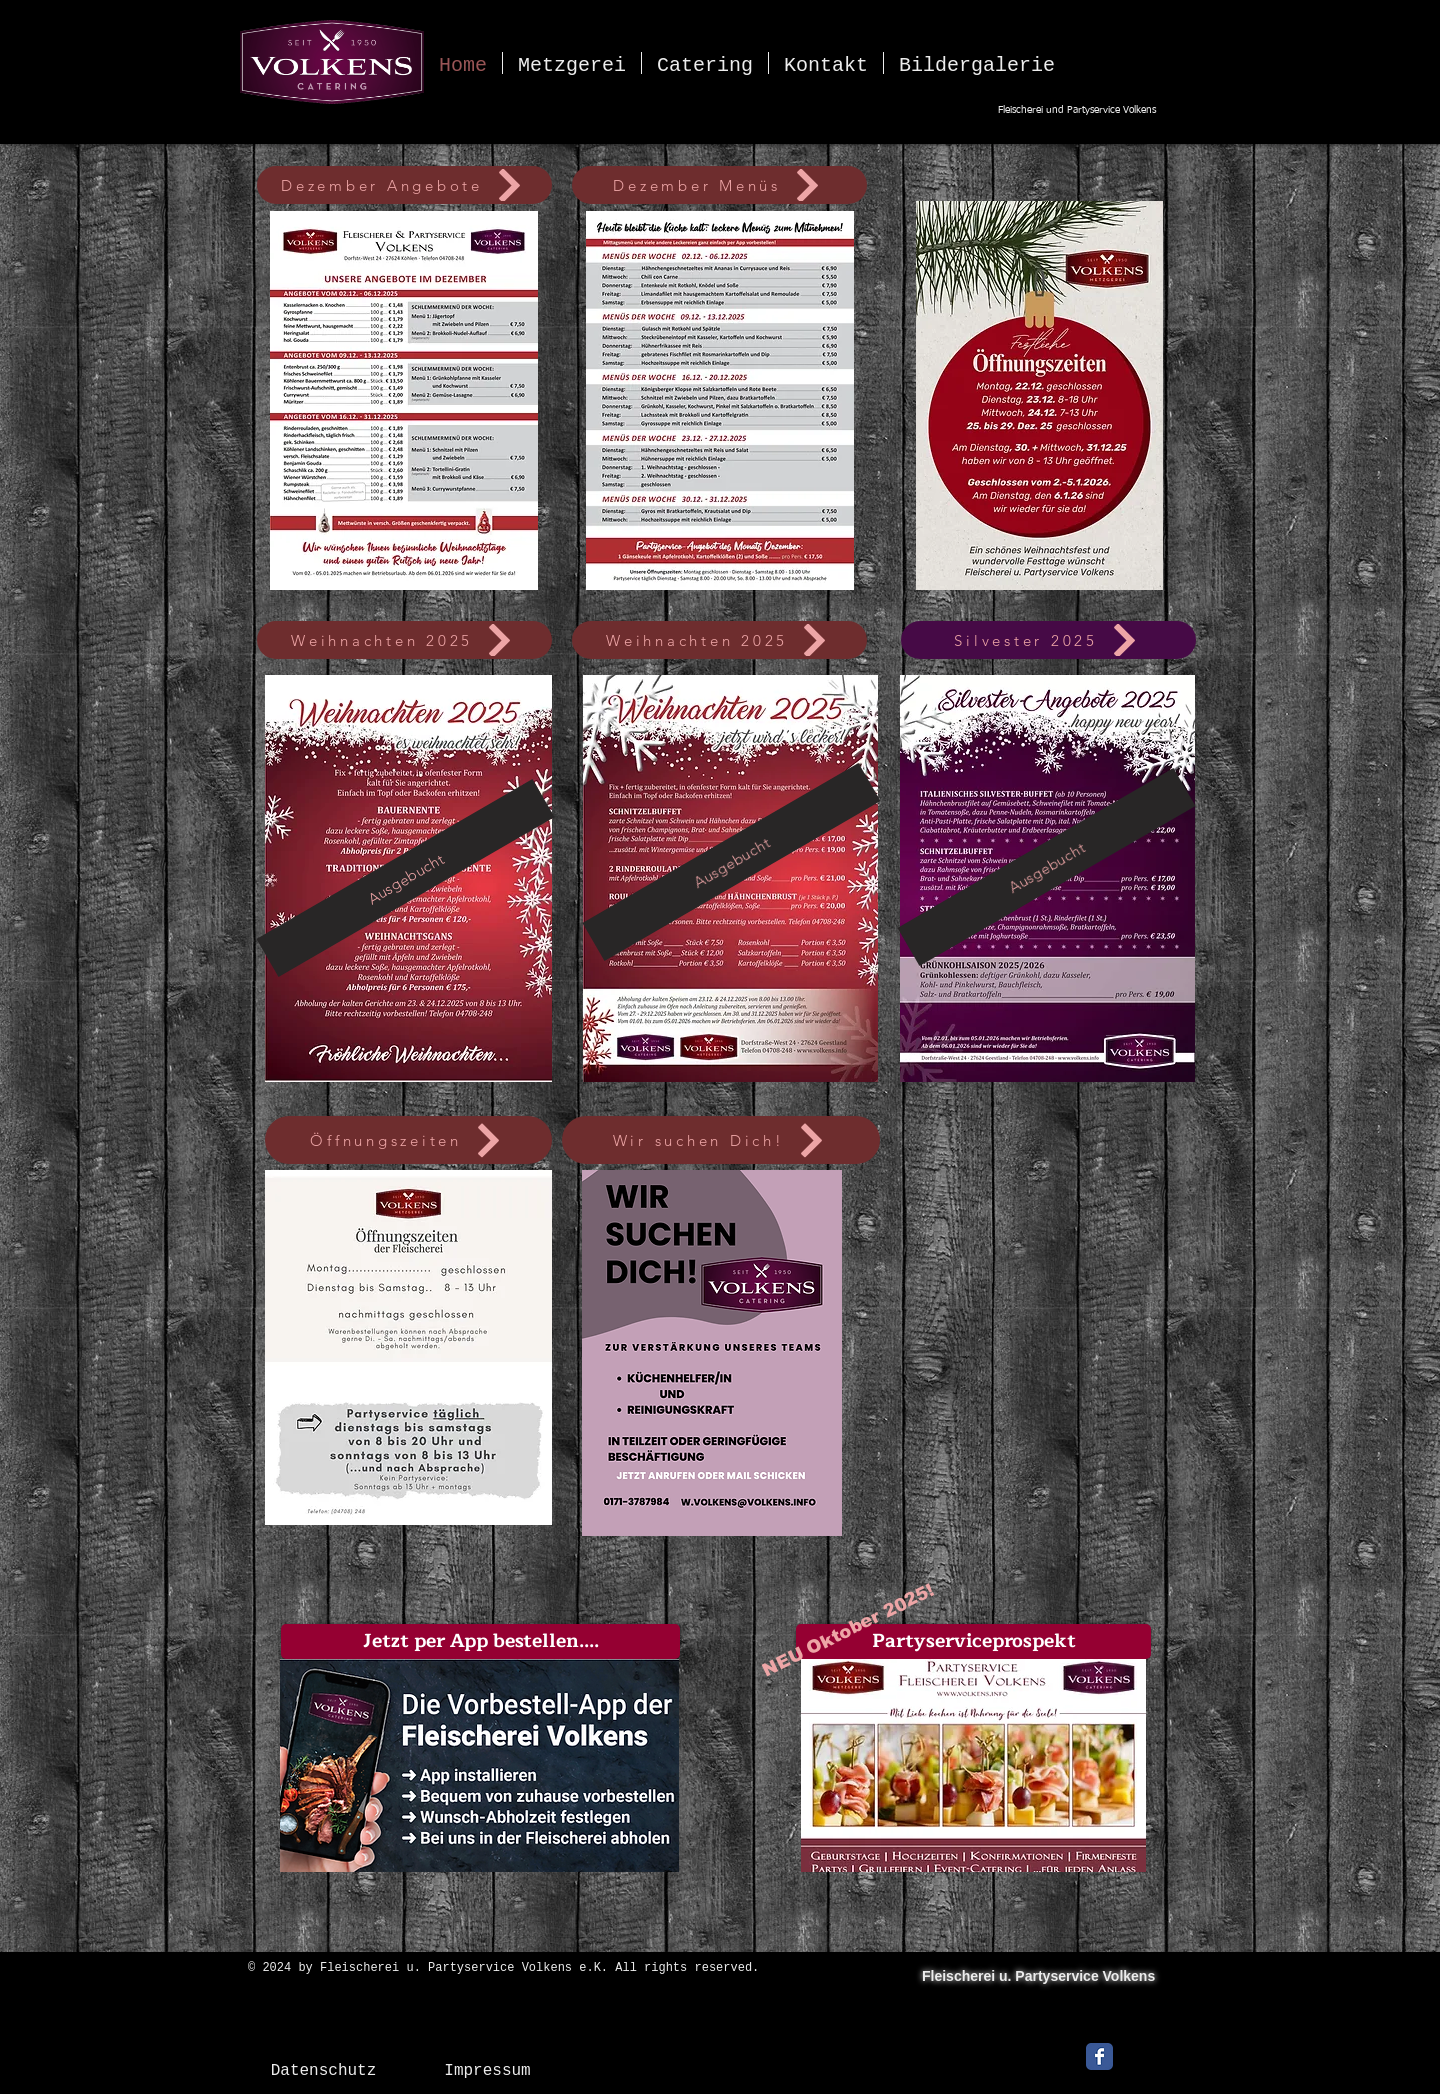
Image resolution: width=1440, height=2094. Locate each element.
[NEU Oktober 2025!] (847, 1630)
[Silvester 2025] (1048, 640)
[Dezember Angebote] (404, 185)
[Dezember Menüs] (719, 185)
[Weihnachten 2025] (404, 640)
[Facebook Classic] (1099, 2056)
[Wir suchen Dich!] (721, 1140)
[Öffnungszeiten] (408, 1140)
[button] (480, 1641)
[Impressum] (487, 2071)
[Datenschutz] (323, 2071)
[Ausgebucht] (405, 878)
